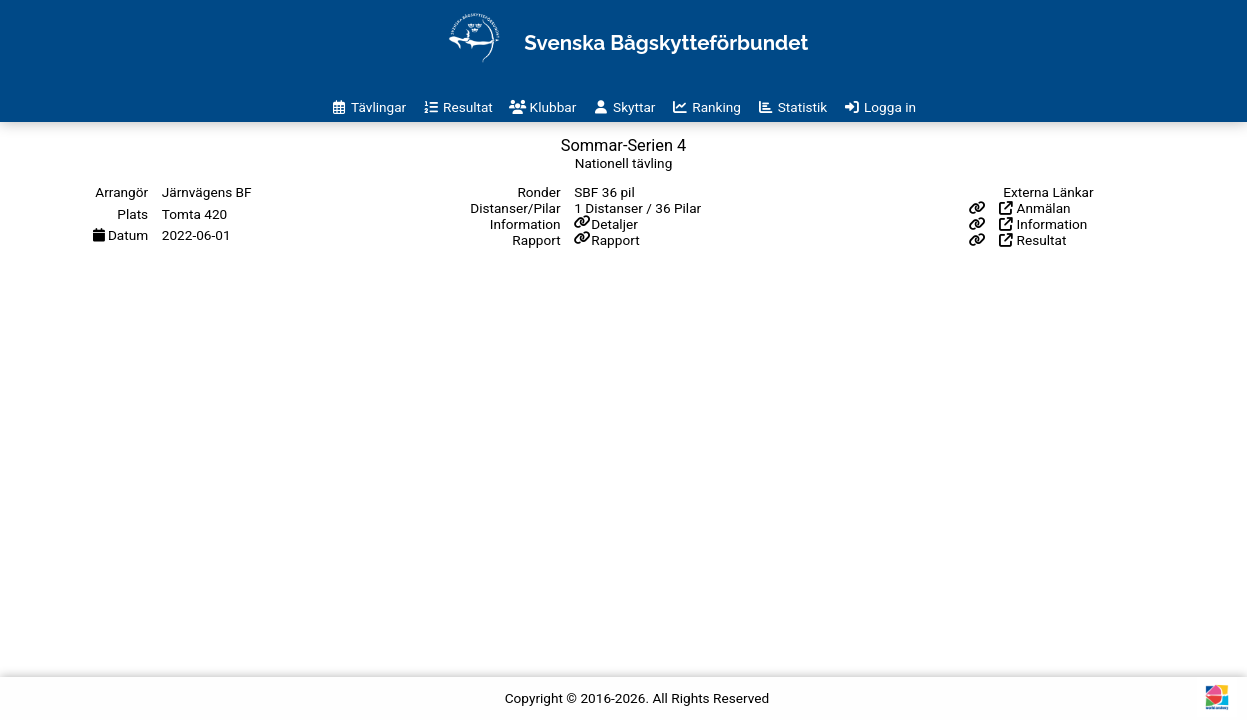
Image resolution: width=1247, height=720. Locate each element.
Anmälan (1034, 208)
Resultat (1032, 240)
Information (1043, 224)
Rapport (615, 240)
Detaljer (614, 224)
